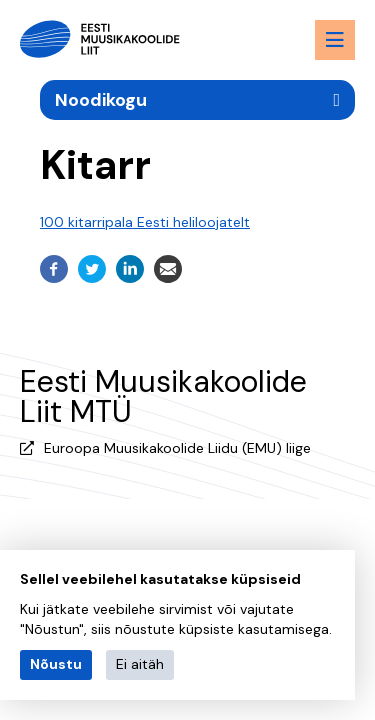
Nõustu (56, 664)
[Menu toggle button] (335, 40)
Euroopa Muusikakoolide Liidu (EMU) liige (177, 448)
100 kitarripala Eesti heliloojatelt (145, 222)
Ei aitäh (140, 664)
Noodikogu (101, 100)
